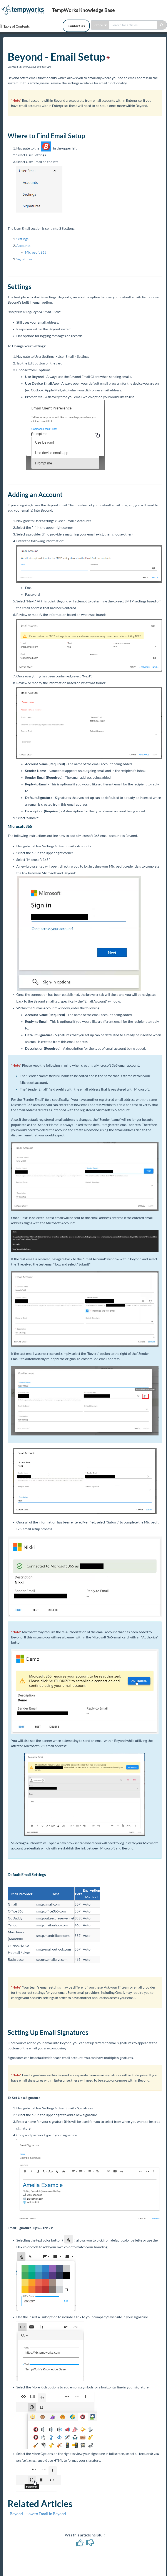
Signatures (24, 259)
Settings (22, 239)
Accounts (23, 245)
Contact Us (76, 26)
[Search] (162, 25)
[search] (133, 25)
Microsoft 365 (35, 252)
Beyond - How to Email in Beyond (38, 2513)
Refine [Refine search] (100, 25)
